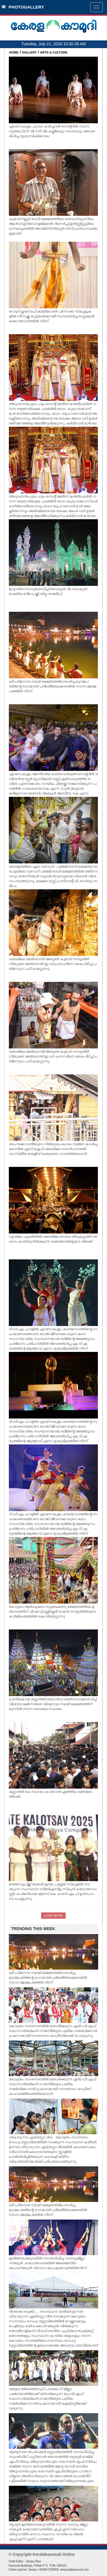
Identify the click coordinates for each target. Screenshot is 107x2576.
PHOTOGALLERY (22, 7)
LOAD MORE (53, 1915)
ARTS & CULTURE (54, 52)
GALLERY (29, 52)
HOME (14, 52)
